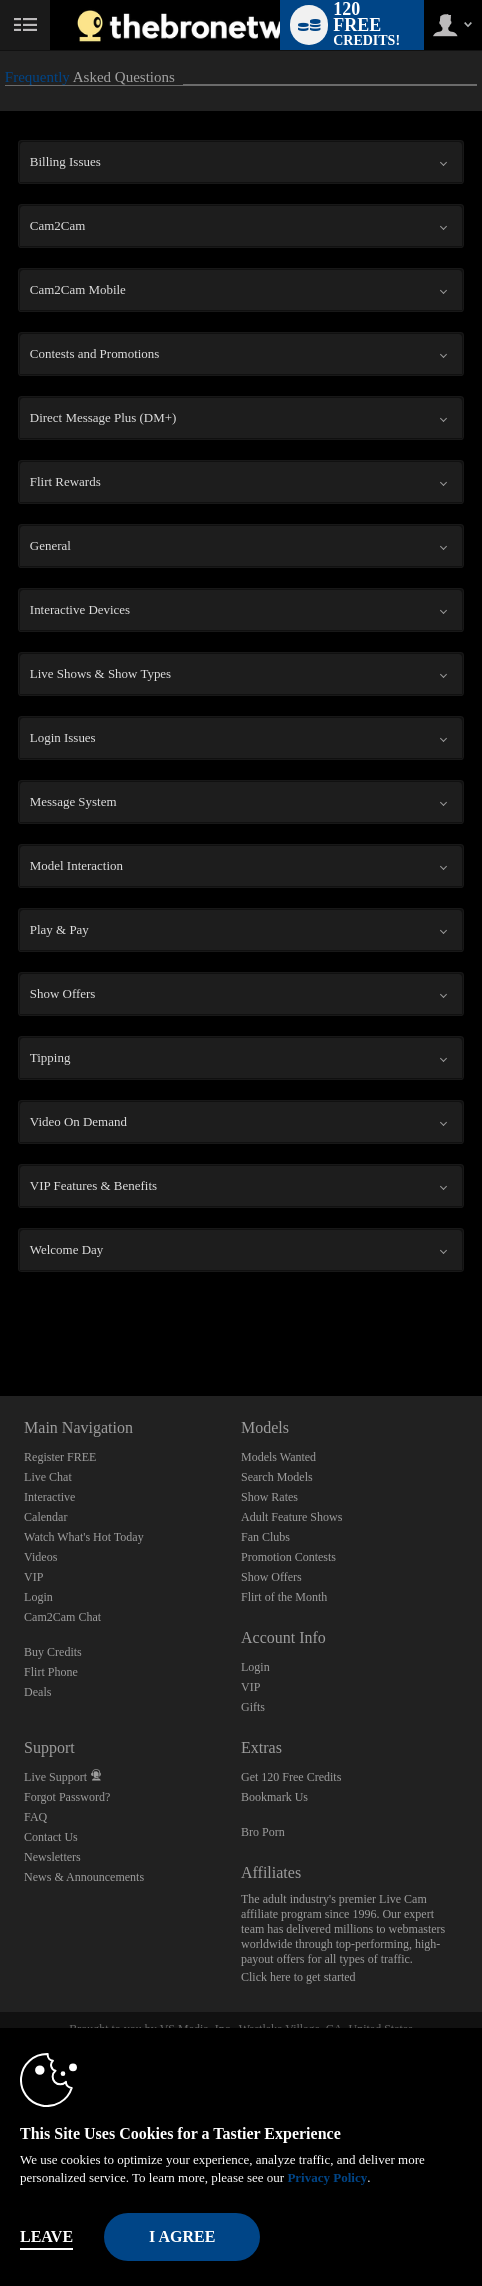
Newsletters (52, 1857)
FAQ (35, 1817)
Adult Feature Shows (291, 1517)
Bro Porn (263, 1832)
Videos (40, 1557)
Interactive (49, 1497)
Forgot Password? (67, 1797)
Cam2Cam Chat (62, 1617)
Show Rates (269, 1497)
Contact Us (51, 1837)
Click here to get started (298, 1977)
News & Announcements (84, 1877)
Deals (37, 1692)
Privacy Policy (327, 2177)
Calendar (45, 1517)
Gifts (253, 1707)
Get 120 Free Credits (291, 1777)
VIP (33, 1577)
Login (38, 1597)
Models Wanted (278, 1457)
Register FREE (60, 1457)
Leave (46, 2236)
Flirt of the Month (284, 1597)
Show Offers (271, 1577)
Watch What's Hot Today (84, 1537)
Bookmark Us (274, 1797)
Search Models (277, 1477)
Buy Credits (53, 1652)
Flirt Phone (51, 1672)
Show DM (0, 1321)
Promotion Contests (288, 1557)
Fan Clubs (265, 1537)
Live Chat (48, 1477)
